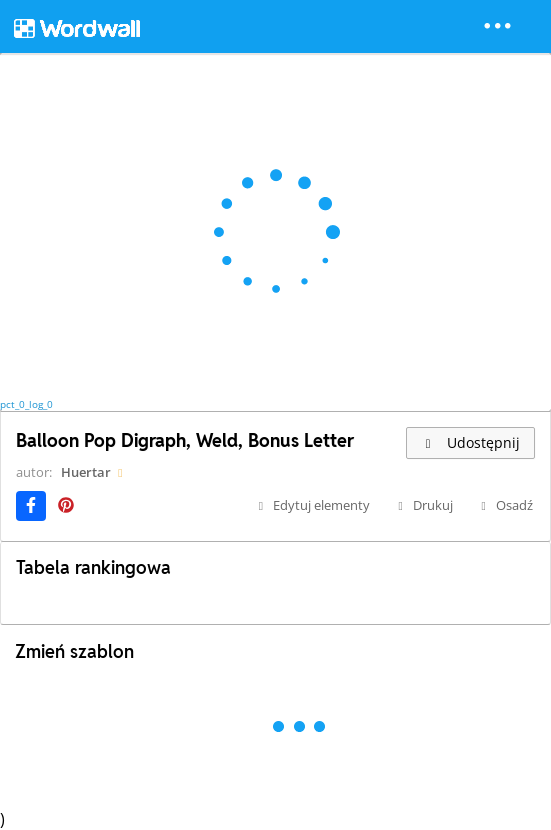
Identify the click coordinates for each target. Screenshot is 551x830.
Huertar (86, 472)
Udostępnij (470, 442)
